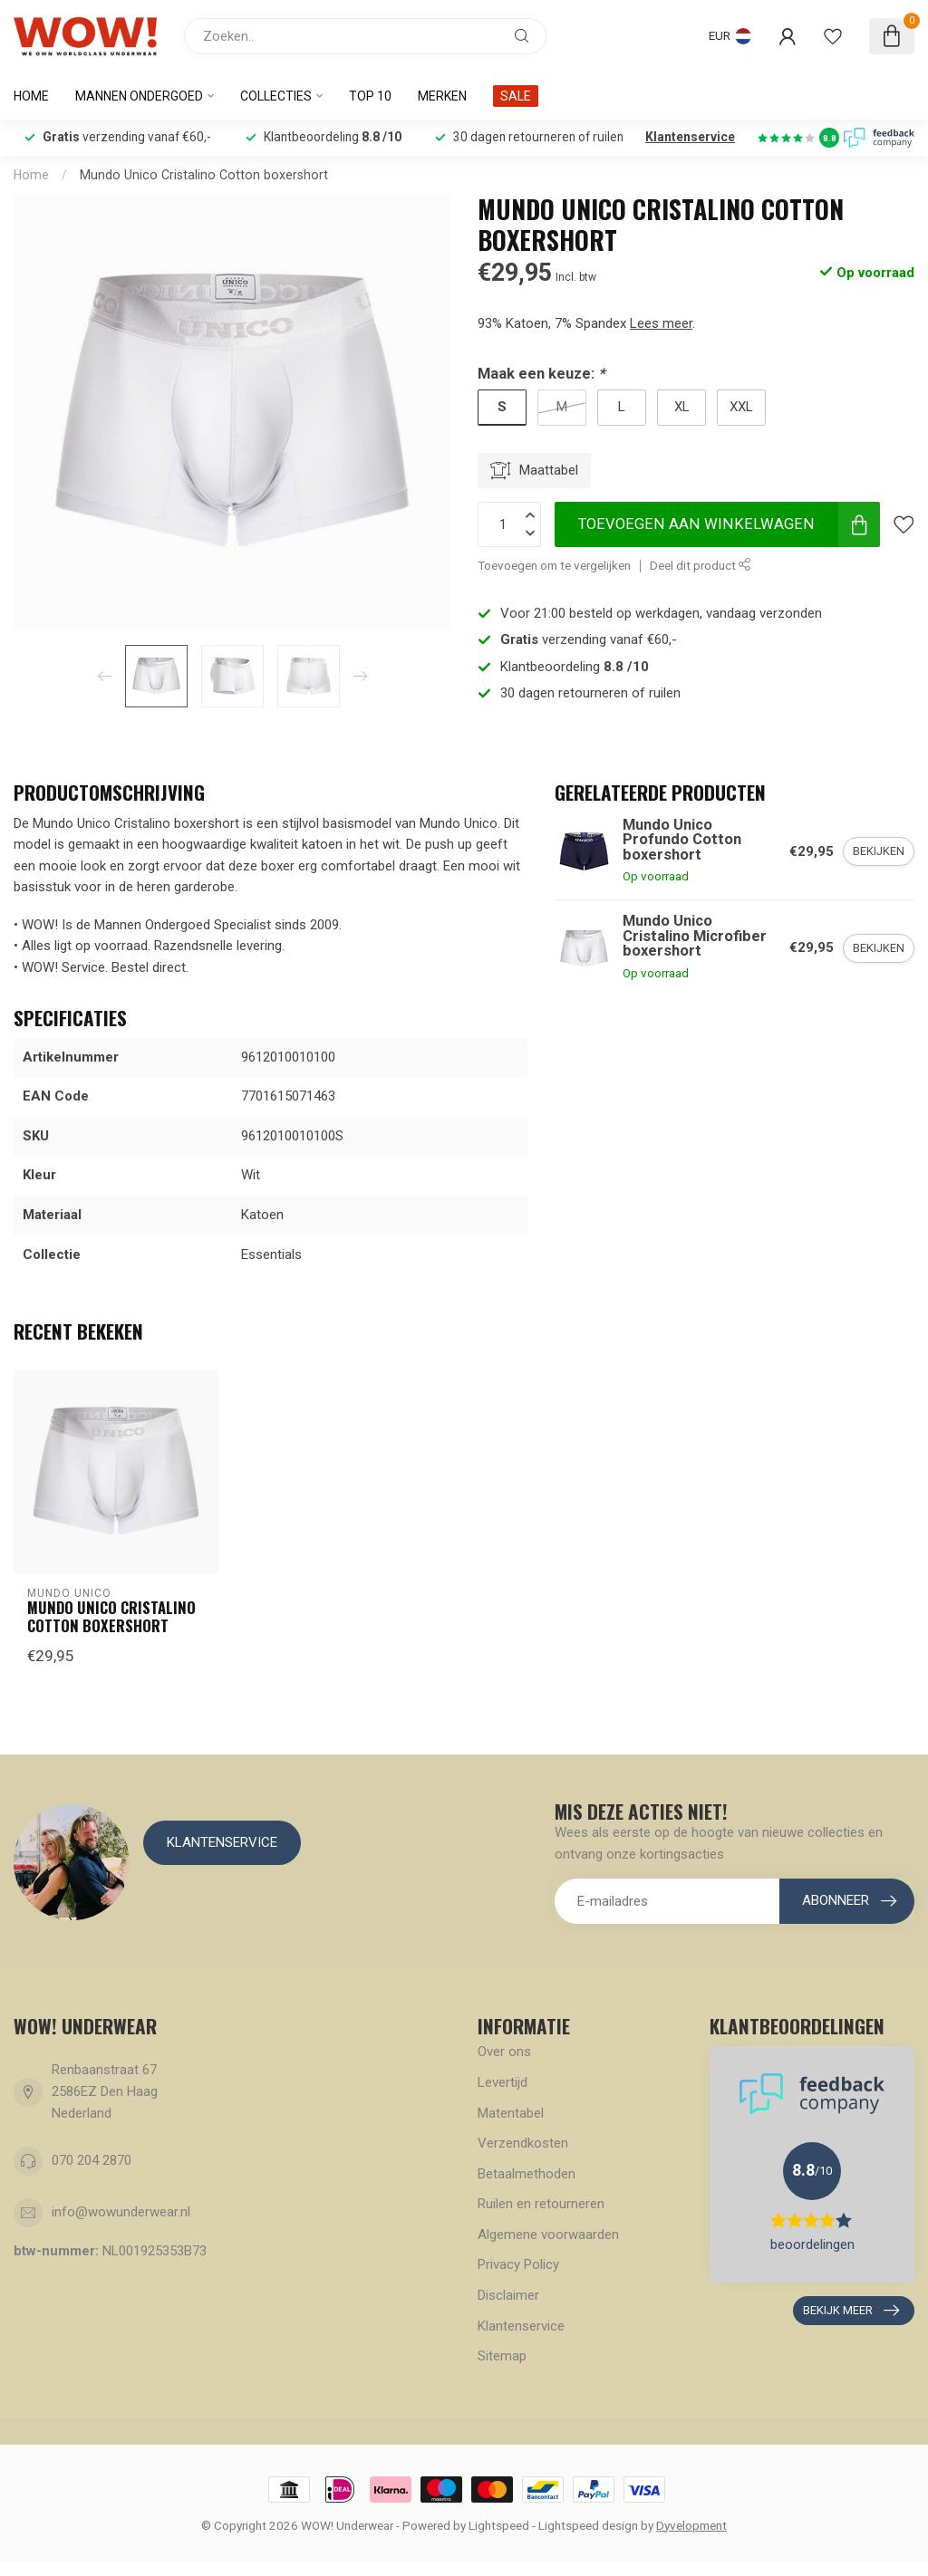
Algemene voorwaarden (548, 2234)
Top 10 (370, 96)
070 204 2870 (91, 2160)
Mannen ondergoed (139, 96)
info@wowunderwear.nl (121, 2212)
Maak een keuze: (541, 373)
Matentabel (511, 2113)
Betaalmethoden (526, 2174)
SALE (515, 96)
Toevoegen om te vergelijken (554, 565)
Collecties (276, 96)
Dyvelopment (691, 2525)
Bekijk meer (851, 2310)
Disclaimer (508, 2295)
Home (31, 96)
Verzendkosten (523, 2143)
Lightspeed (499, 2525)
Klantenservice (690, 137)
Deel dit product (700, 565)
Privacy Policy (518, 2264)
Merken (442, 96)
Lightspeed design (588, 2525)
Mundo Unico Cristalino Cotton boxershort (204, 175)
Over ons (504, 2051)
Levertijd (502, 2082)
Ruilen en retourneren (541, 2204)
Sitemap (502, 2356)
